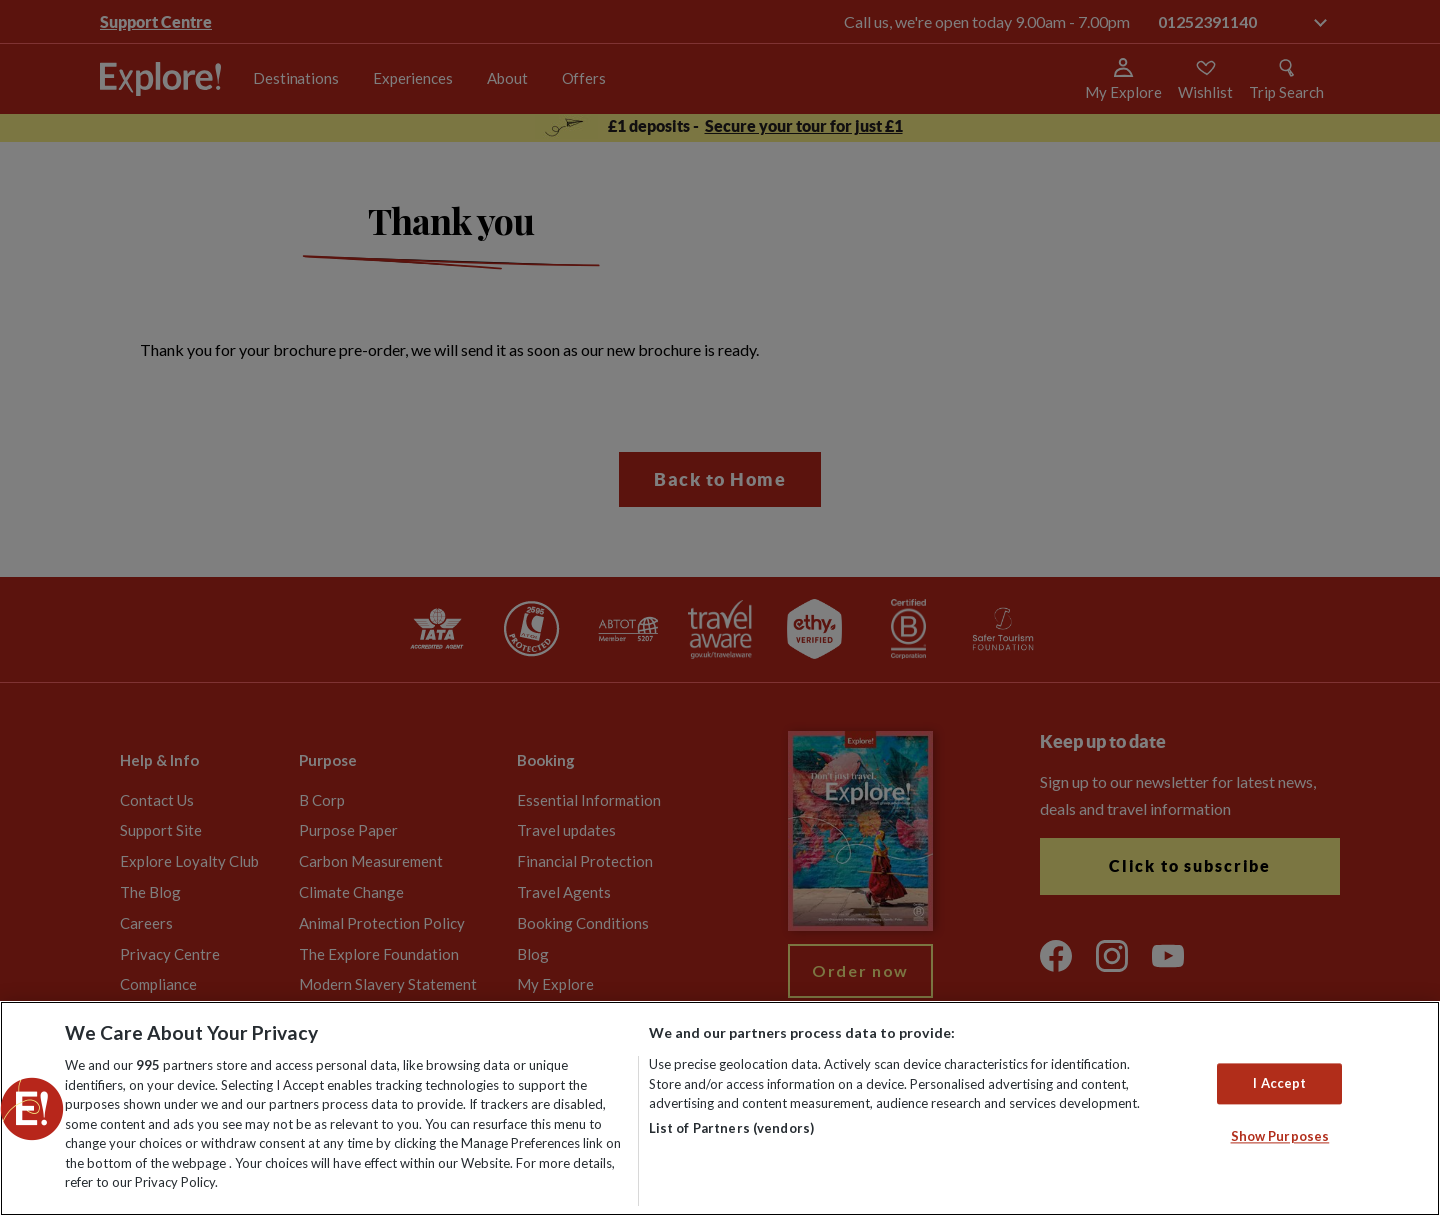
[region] (720, 1108)
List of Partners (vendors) (731, 1128)
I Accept (1279, 1083)
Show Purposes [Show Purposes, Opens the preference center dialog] (1280, 1137)
